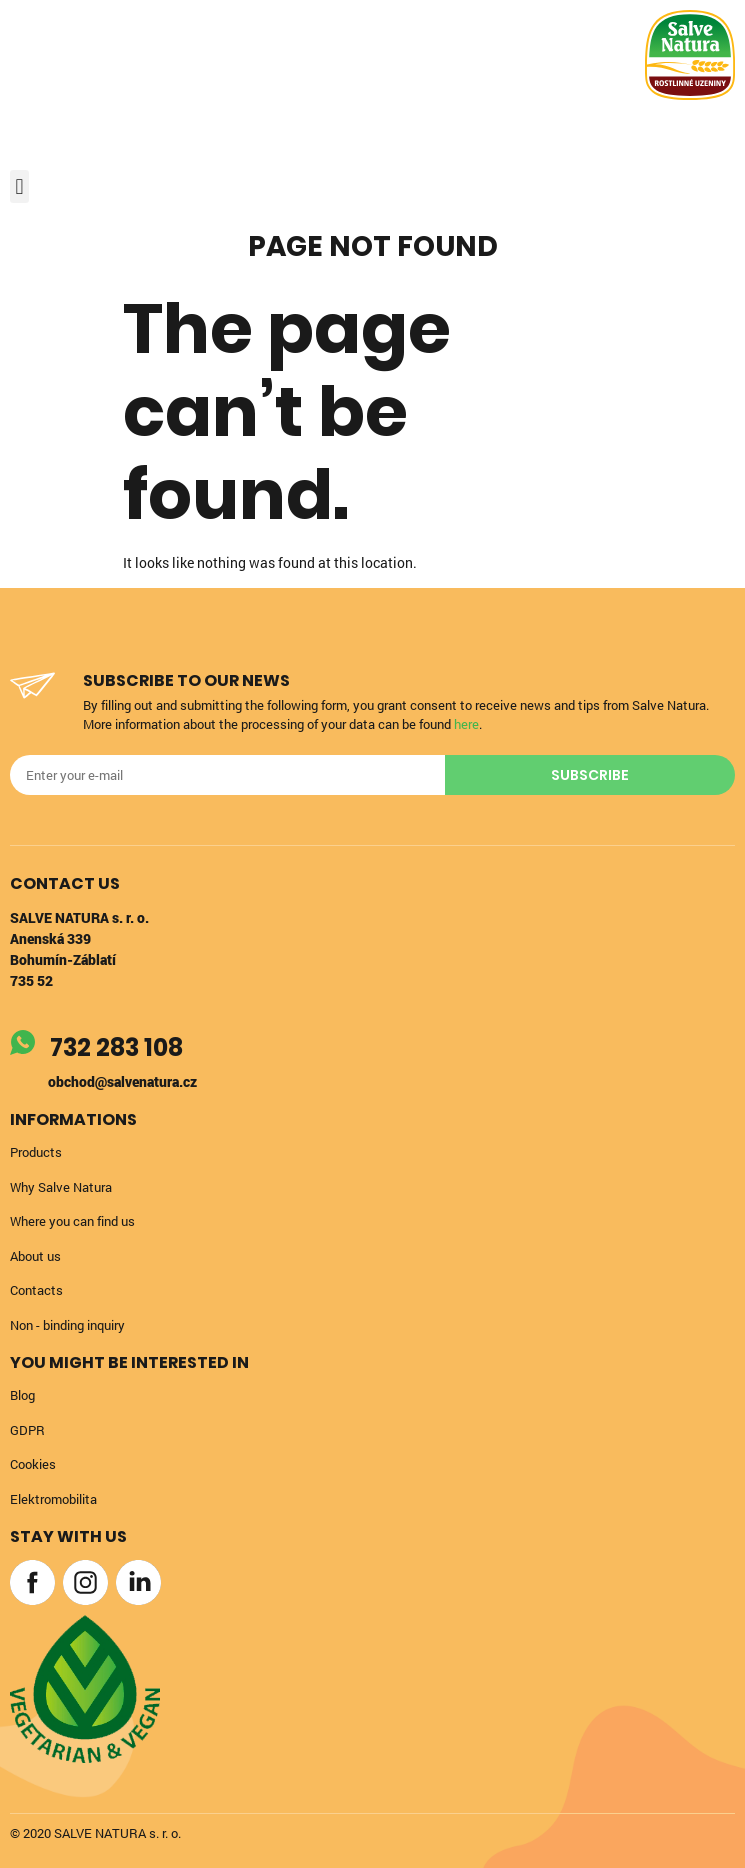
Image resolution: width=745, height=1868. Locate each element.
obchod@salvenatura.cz (122, 1081)
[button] (19, 186)
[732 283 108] (22, 1042)
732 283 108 (116, 1047)
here (466, 724)
